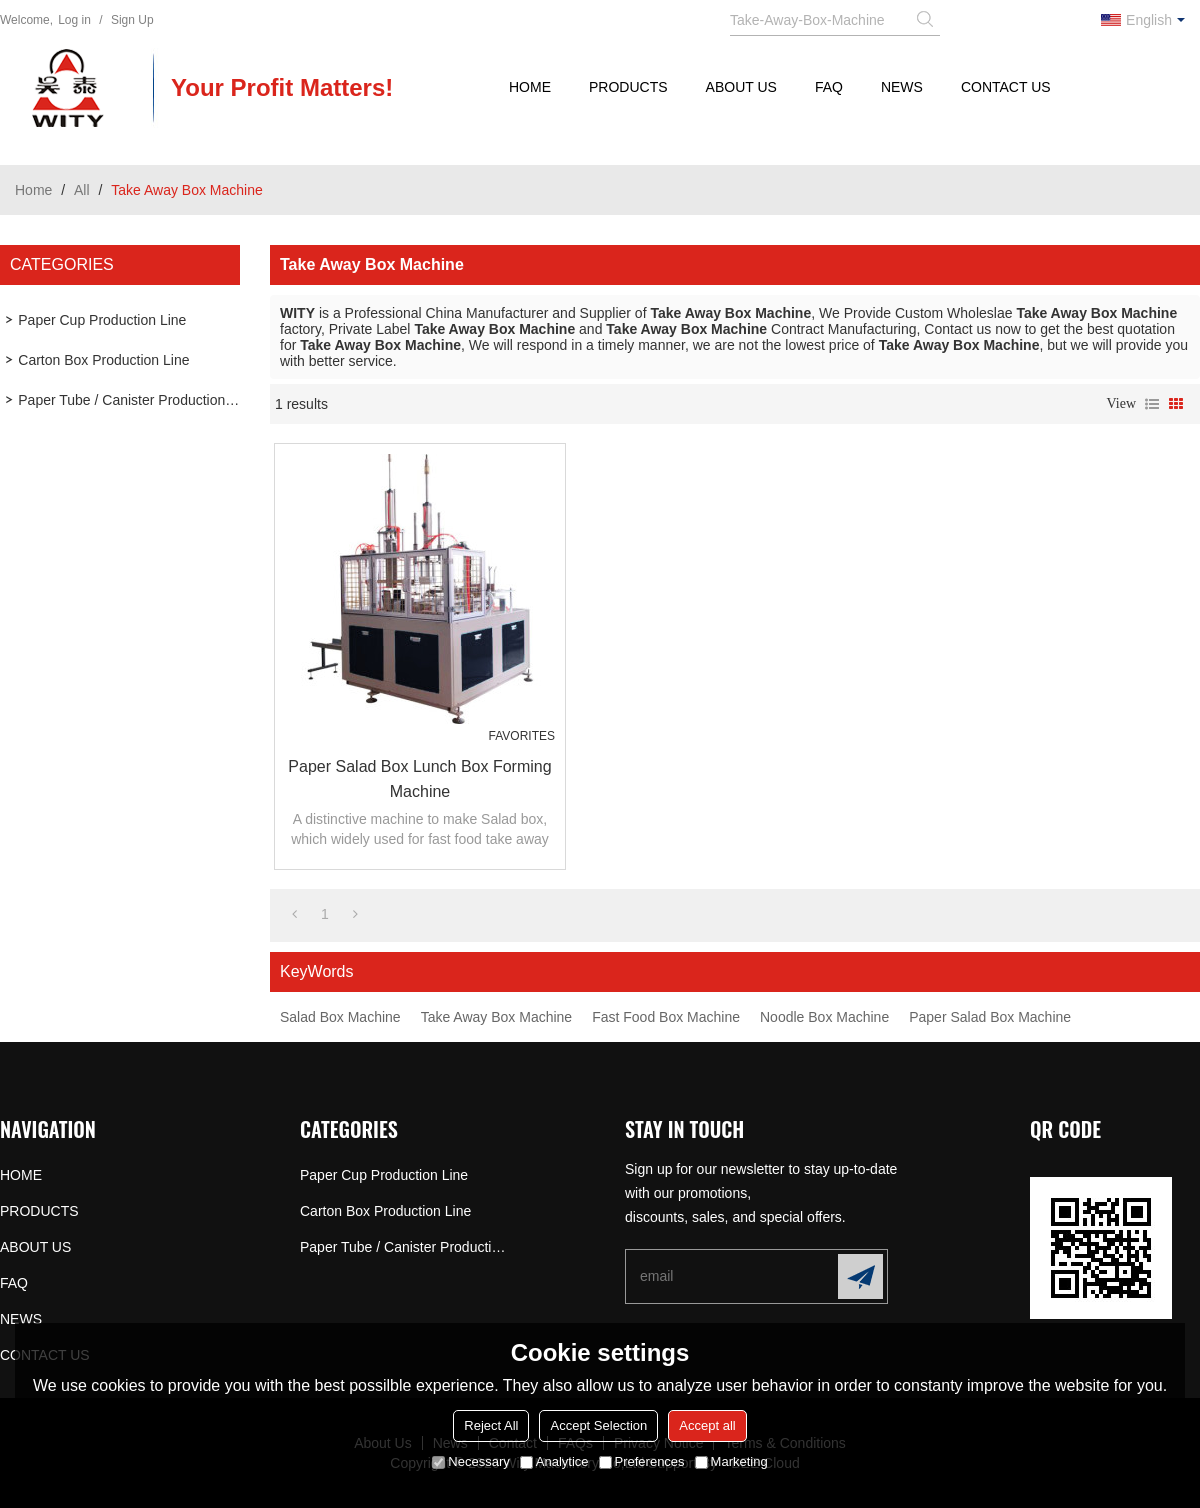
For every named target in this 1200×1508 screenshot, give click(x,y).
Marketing (731, 1461)
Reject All (491, 1425)
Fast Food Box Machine (666, 1017)
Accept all (707, 1425)
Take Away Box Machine (497, 1017)
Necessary (470, 1461)
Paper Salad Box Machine (990, 1017)
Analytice (554, 1461)
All (82, 190)
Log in (74, 20)
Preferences (642, 1461)
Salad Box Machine (340, 1017)
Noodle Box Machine (824, 1017)
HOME (530, 87)
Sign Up (132, 20)
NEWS (902, 87)
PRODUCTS (628, 87)
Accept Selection (598, 1425)
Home (33, 190)
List (1152, 404)
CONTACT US (1006, 87)
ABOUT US (741, 87)
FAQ (829, 87)
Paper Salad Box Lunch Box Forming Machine (419, 779)
